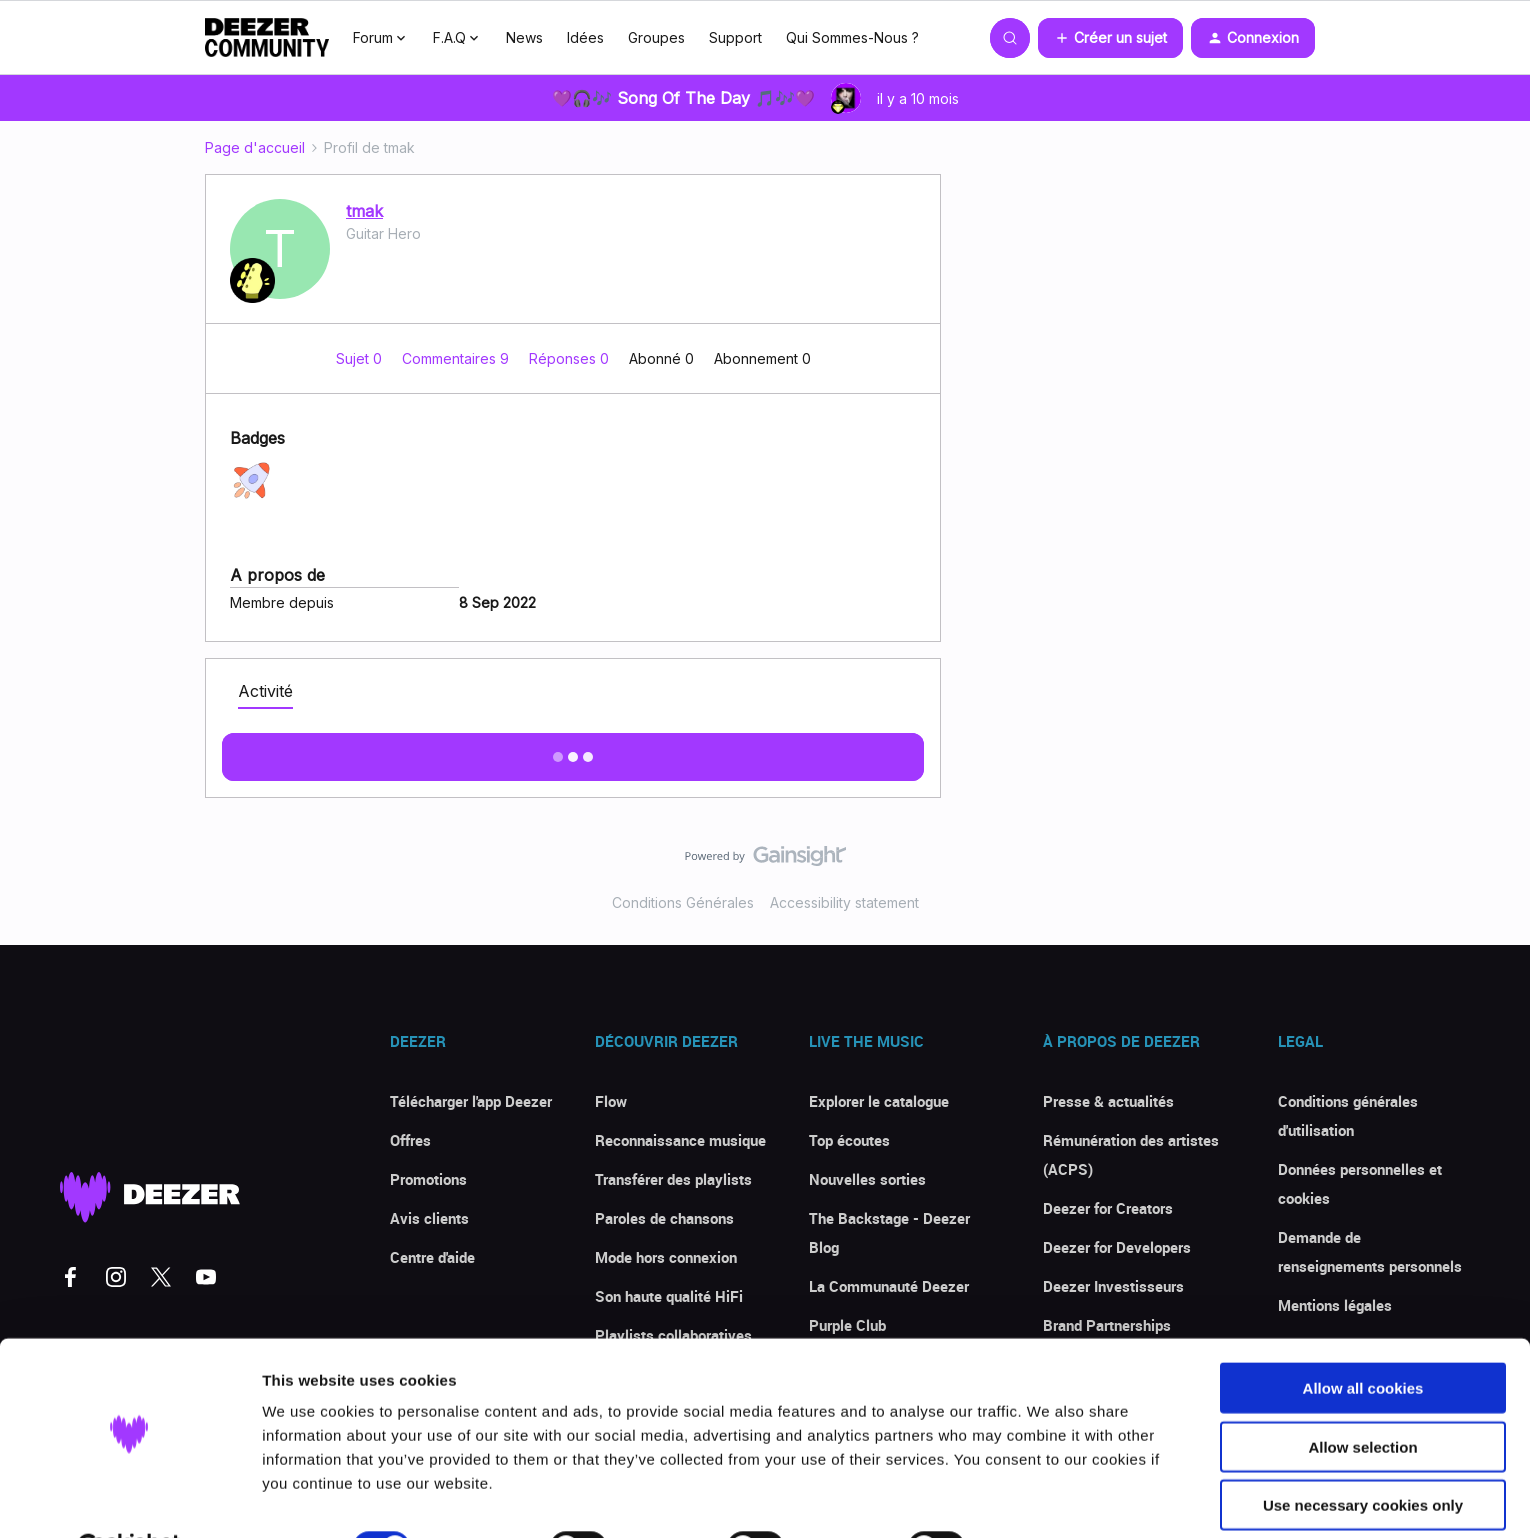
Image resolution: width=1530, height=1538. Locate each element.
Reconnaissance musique (680, 1140)
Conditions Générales (683, 902)
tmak (364, 211)
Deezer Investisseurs (1113, 1286)
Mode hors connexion (666, 1257)
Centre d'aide (432, 1257)
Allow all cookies (1363, 1338)
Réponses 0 (571, 358)
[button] (1110, 38)
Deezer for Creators (1108, 1208)
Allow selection (1362, 1397)
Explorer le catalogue (879, 1101)
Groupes (656, 37)
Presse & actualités (1108, 1101)
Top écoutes (849, 1140)
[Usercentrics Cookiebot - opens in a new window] (129, 1499)
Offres (410, 1140)
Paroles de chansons (664, 1218)
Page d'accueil (255, 147)
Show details (1049, 1498)
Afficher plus (573, 751)
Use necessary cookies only (1363, 1455)
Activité (265, 691)
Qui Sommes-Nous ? (852, 37)
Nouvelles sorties (867, 1179)
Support (735, 37)
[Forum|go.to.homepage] (267, 38)
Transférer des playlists (673, 1179)
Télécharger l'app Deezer (471, 1101)
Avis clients (429, 1218)
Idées (585, 37)
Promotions (428, 1179)
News (524, 37)
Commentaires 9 (457, 358)
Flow (611, 1101)
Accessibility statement (844, 902)
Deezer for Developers (1117, 1247)
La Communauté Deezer (889, 1286)
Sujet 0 (361, 358)
